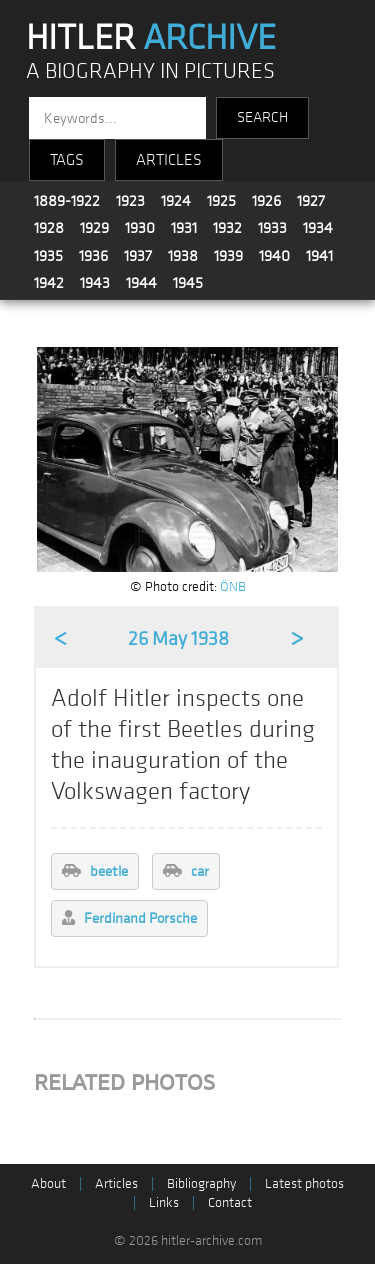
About (48, 1183)
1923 (130, 201)
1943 (95, 283)
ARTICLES (169, 160)
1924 (176, 201)
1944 (141, 283)
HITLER (151, 38)
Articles (116, 1183)
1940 (274, 256)
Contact (230, 1202)
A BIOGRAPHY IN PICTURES (150, 71)
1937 (138, 256)
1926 (266, 201)
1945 (188, 283)
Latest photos (304, 1183)
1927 (311, 201)
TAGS (67, 160)
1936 (93, 256)
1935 (48, 256)
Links (164, 1202)
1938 (183, 256)
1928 (49, 228)
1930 (140, 228)
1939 (228, 256)
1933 (272, 228)
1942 (49, 283)
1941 (319, 256)
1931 (184, 228)
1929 (94, 228)
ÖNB (233, 586)
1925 (221, 201)
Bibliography (201, 1183)
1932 (227, 228)
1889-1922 (67, 201)
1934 (318, 228)
